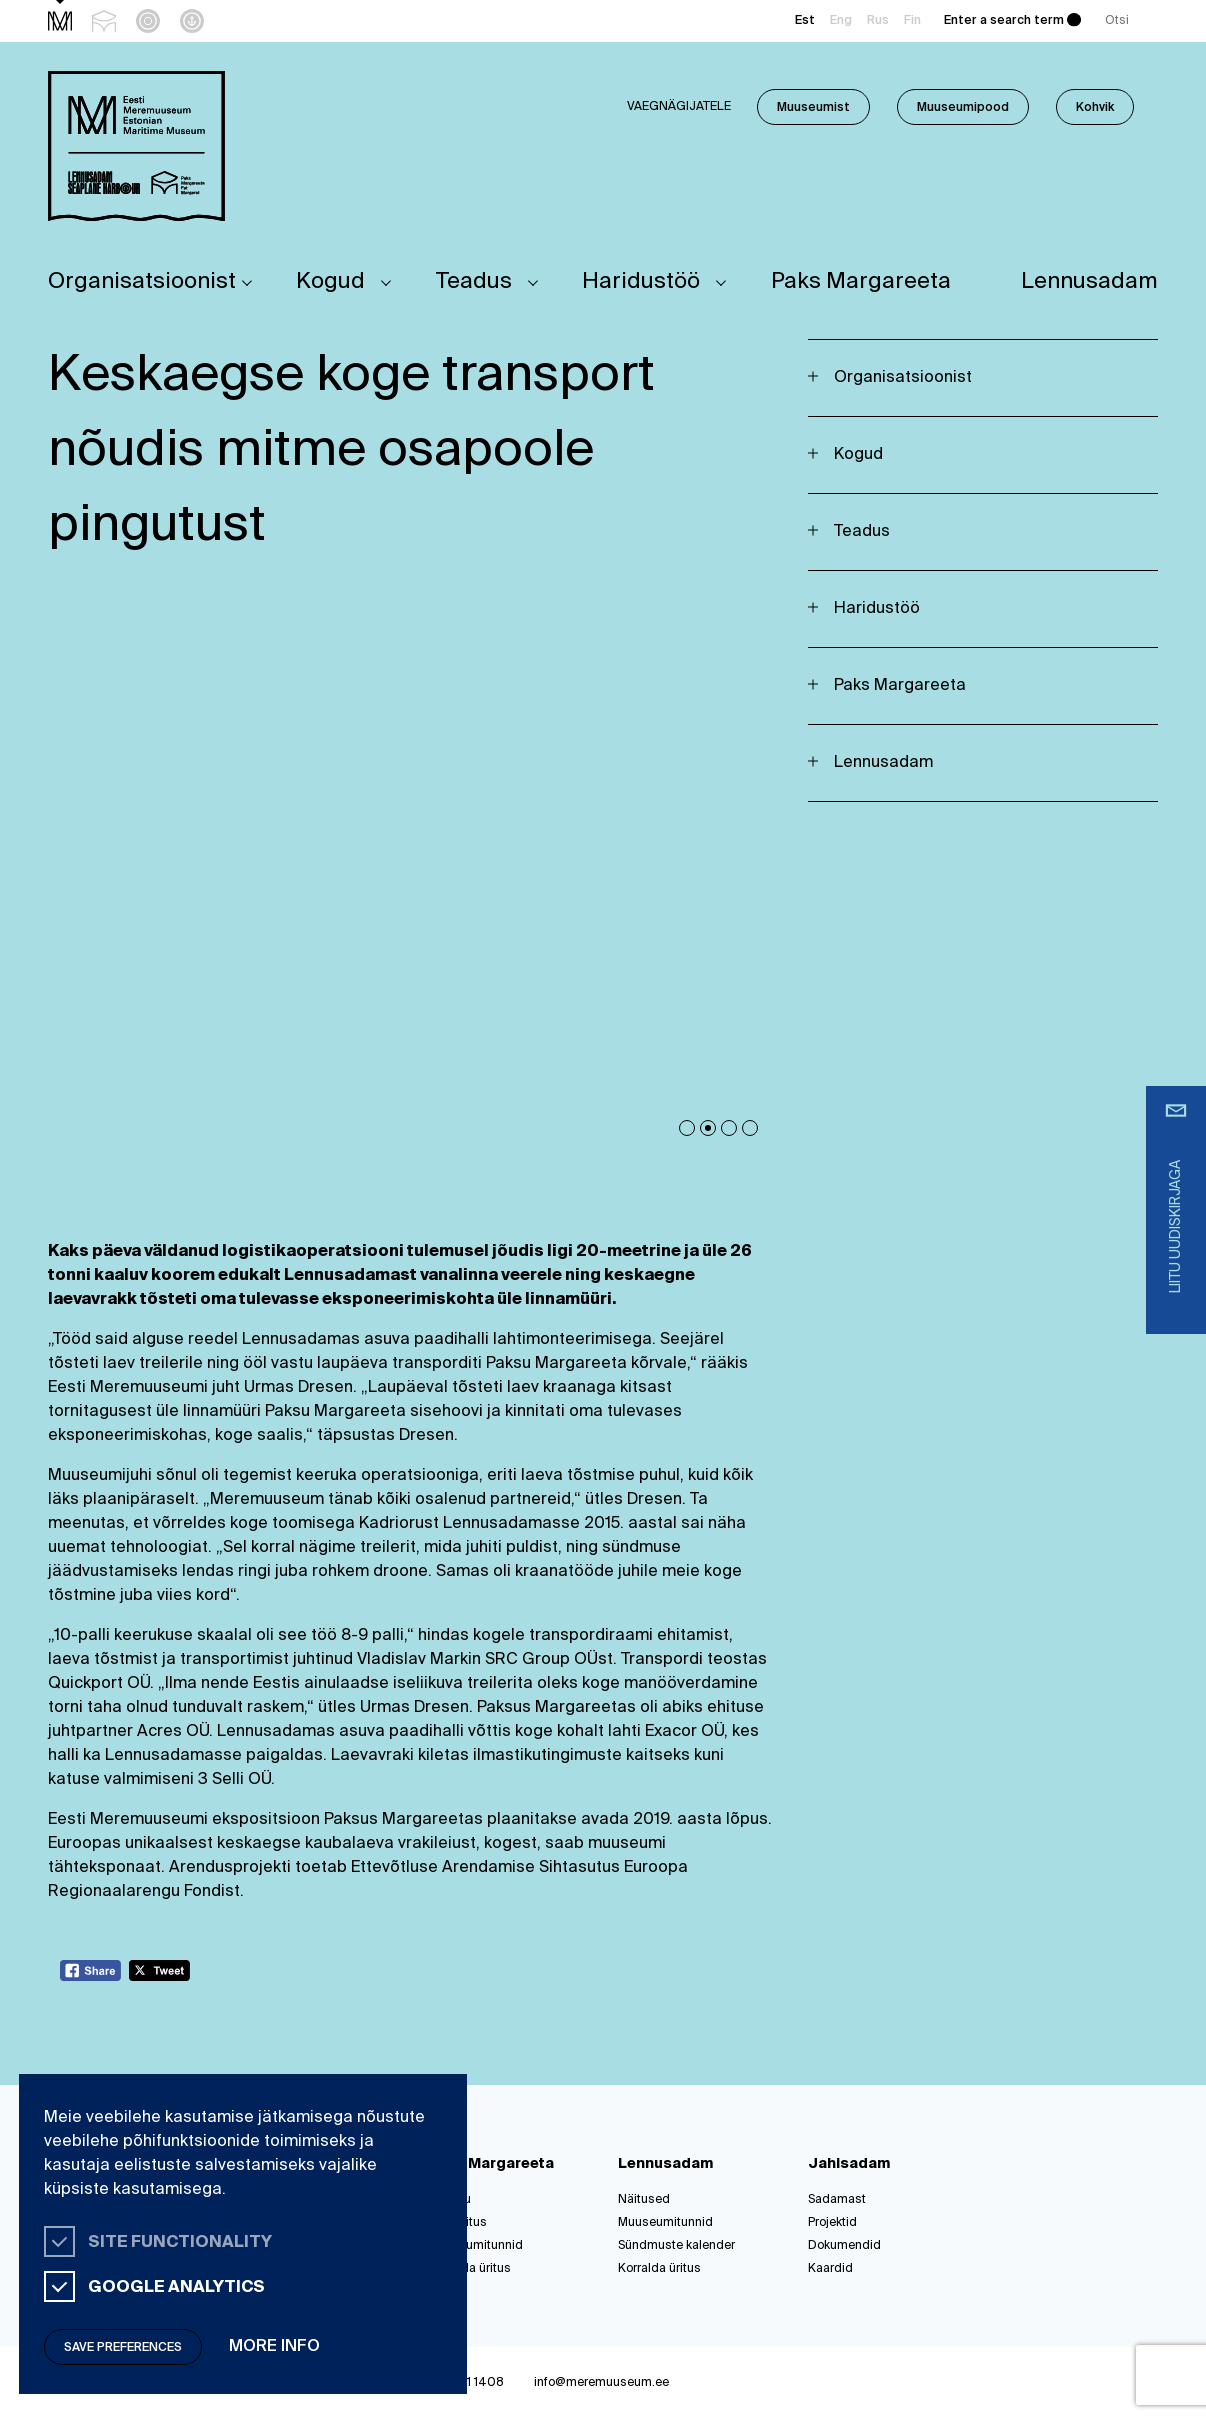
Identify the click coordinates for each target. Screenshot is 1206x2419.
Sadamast (837, 2200)
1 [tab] (687, 1128)
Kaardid (830, 2269)
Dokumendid (844, 2246)
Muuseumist (813, 108)
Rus (878, 21)
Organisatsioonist (142, 282)
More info (274, 2347)
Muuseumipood (963, 108)
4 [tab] (750, 1128)
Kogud (330, 282)
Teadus (474, 282)
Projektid (832, 2223)
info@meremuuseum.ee (601, 2383)
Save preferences (123, 2348)
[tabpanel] (413, 882)
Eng (841, 21)
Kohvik (1095, 108)
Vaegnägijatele (679, 107)
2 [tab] (708, 1128)
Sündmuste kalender (676, 2246)
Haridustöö (641, 282)
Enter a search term (1004, 21)
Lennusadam (1089, 282)
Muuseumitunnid (475, 2246)
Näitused (644, 2200)
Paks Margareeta (861, 282)
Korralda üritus (469, 2269)
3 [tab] (729, 1128)
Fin (912, 21)
